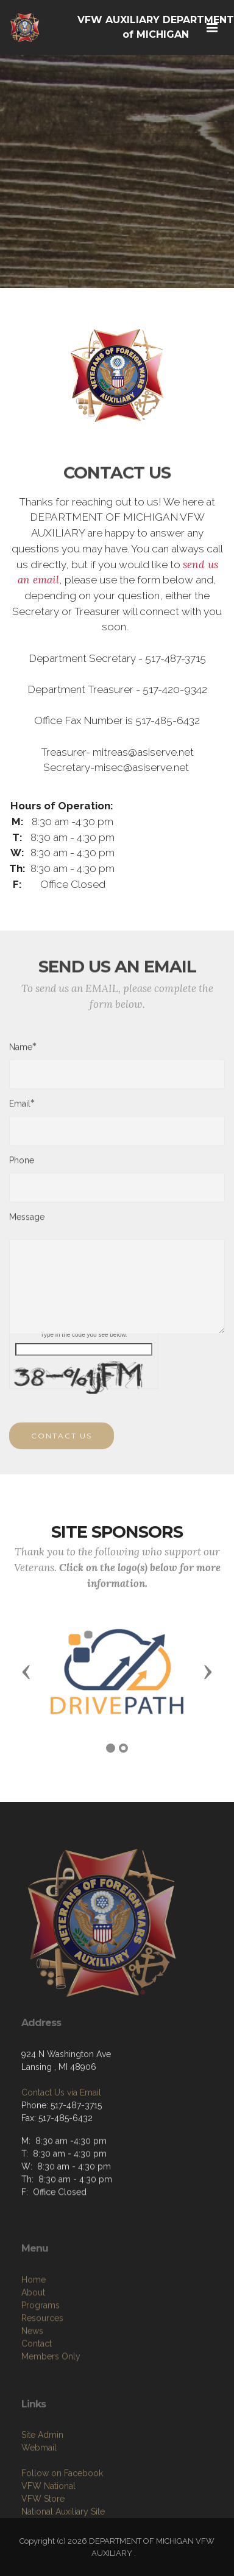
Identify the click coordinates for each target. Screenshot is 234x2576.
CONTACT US (61, 1444)
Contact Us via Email (61, 2128)
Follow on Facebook (62, 2514)
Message (26, 1221)
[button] (26, 1671)
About (33, 2337)
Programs (40, 2349)
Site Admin (42, 2475)
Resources (42, 2362)
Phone (21, 1164)
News (32, 2375)
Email (19, 1107)
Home (33, 2324)
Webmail (39, 2488)
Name (20, 1051)
